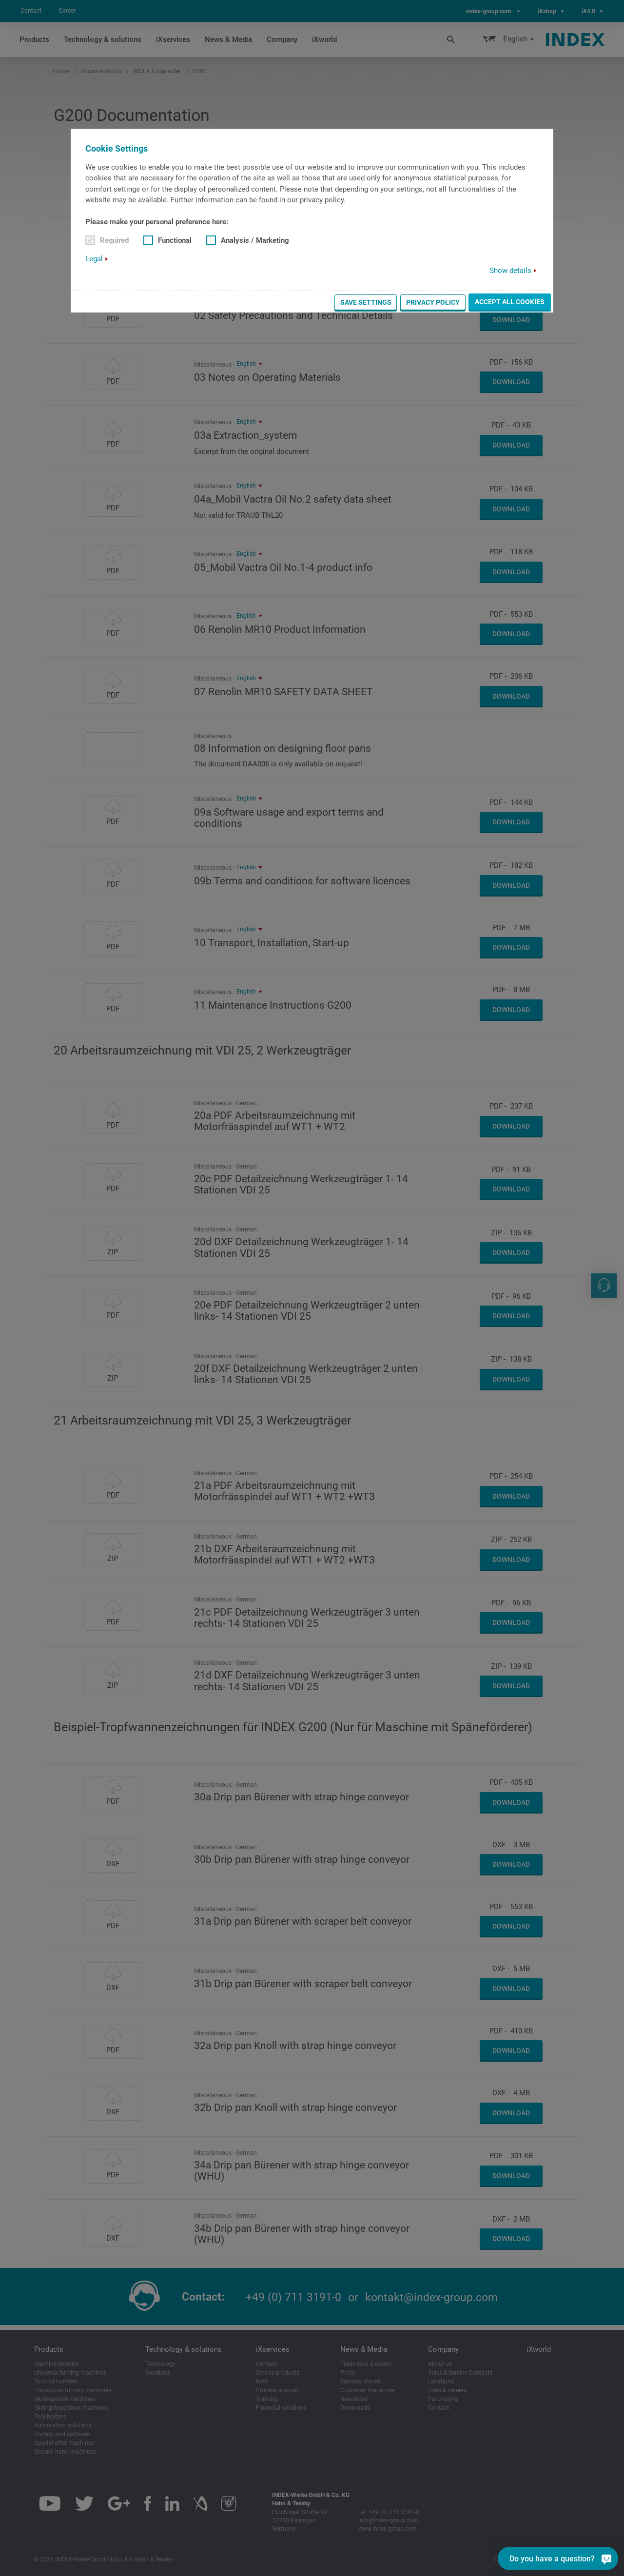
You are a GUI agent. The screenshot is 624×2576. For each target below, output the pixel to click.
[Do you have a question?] (606, 2558)
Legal (94, 258)
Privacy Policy (433, 302)
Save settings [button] (365, 302)
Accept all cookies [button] (510, 302)
